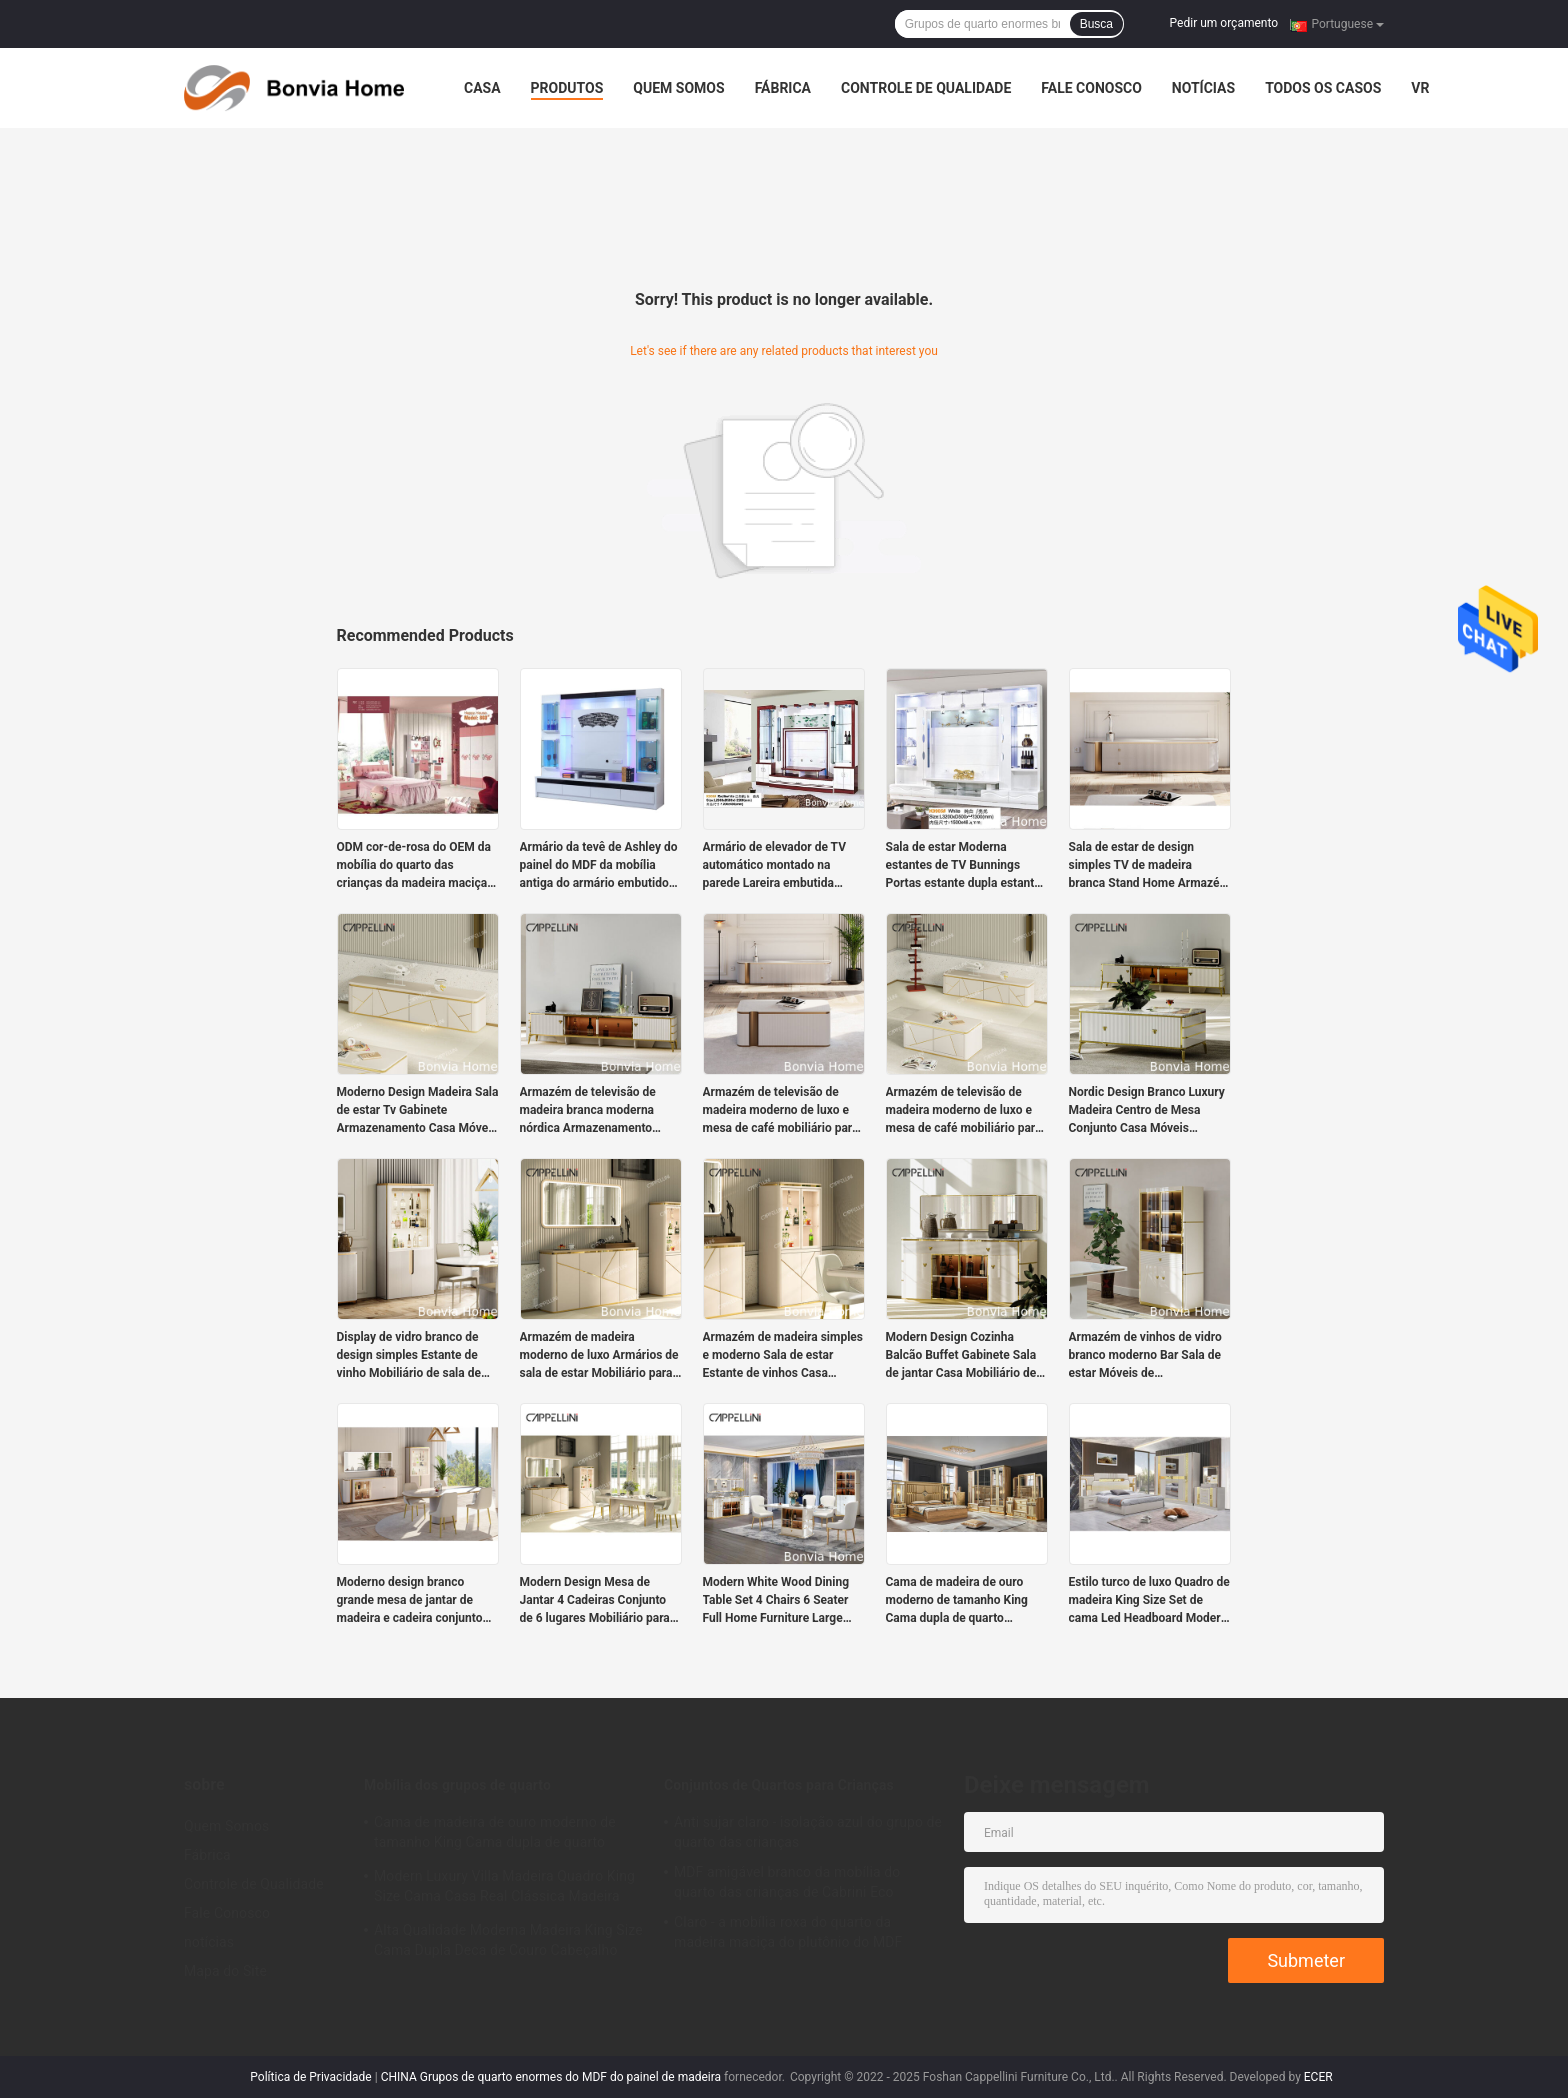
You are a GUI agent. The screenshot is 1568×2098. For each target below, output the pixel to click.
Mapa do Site (225, 1971)
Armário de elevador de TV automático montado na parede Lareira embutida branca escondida (774, 866)
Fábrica (783, 88)
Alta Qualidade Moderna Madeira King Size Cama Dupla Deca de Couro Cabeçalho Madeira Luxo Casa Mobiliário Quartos (508, 1943)
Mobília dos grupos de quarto (457, 1785)
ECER (1318, 2077)
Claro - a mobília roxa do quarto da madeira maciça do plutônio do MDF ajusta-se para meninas (788, 1935)
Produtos (567, 88)
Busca (1096, 24)
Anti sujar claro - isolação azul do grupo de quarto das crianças (808, 1832)
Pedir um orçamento (1224, 23)
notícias (1203, 88)
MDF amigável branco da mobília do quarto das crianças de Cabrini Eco (787, 1882)
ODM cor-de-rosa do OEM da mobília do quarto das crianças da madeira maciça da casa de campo (414, 866)
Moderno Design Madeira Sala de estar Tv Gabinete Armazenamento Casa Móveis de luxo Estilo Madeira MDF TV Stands (418, 1111)
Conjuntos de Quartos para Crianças (779, 1785)
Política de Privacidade (310, 2077)
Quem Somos (678, 88)
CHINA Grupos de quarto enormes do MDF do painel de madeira (551, 2077)
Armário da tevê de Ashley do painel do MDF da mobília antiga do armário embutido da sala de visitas (599, 866)
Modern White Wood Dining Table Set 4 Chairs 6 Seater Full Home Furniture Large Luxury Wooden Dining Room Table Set (780, 1601)
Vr (1420, 88)
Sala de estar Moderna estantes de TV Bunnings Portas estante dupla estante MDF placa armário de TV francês (963, 866)
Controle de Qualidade (926, 88)
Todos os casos (1323, 88)
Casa (482, 88)
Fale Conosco (1091, 88)
